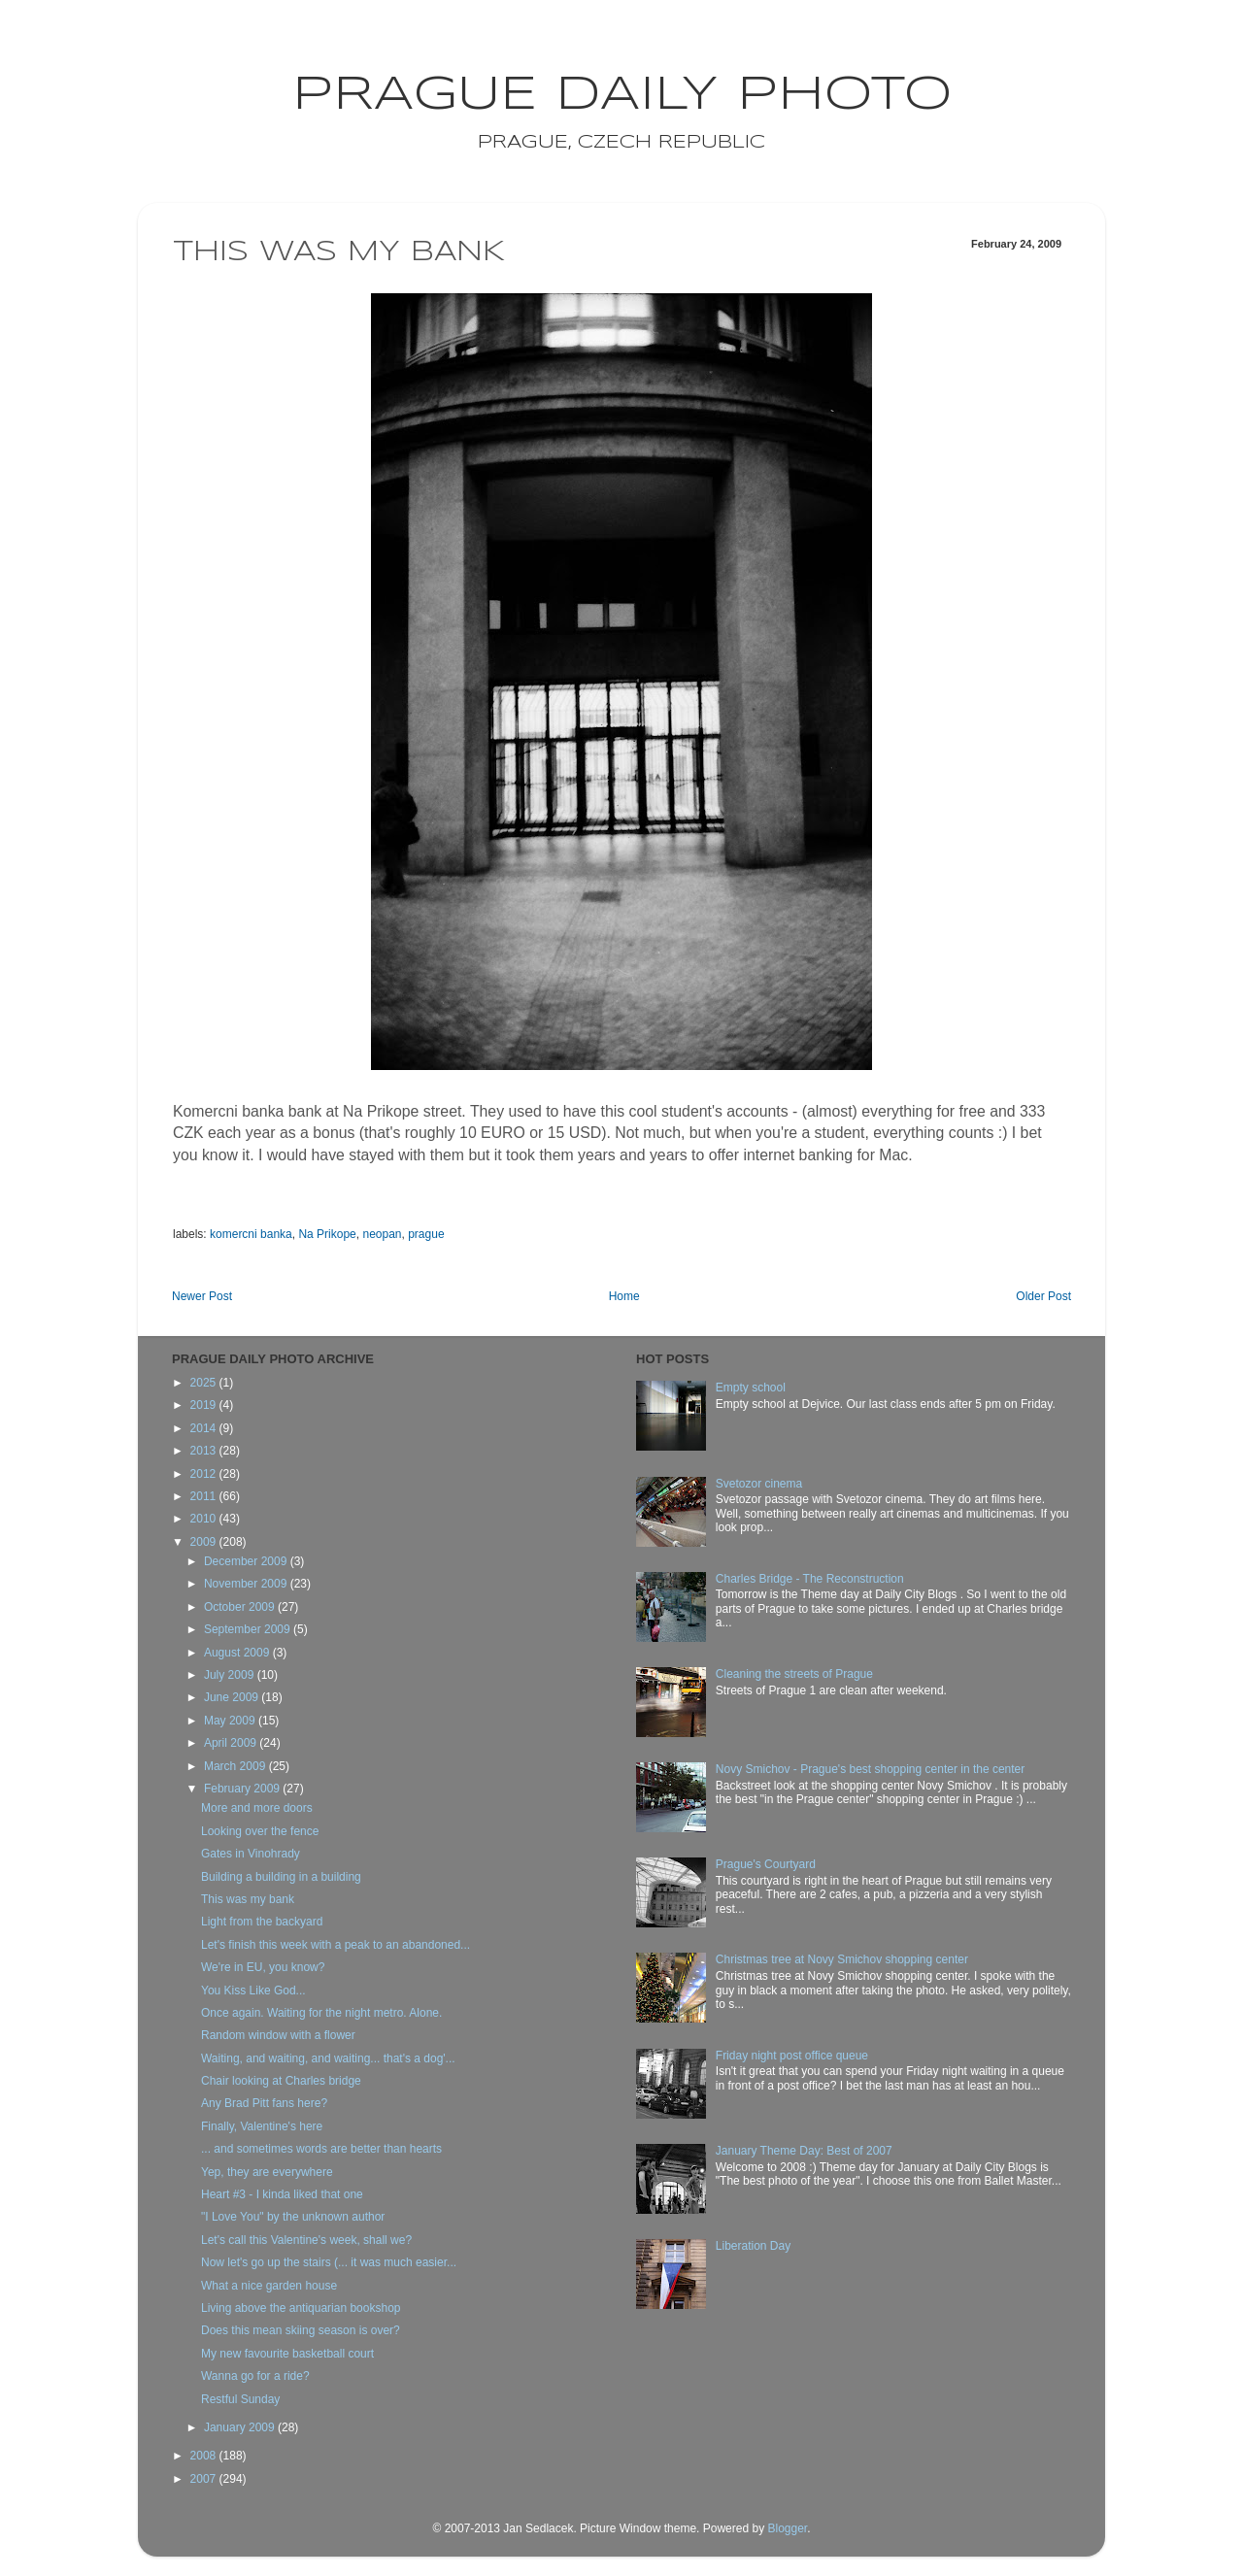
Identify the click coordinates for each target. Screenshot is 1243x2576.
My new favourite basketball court (287, 2353)
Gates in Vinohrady (250, 1853)
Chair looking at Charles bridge (281, 2081)
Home (624, 1296)
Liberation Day (753, 2246)
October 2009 (241, 1607)
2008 (204, 2455)
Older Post (1043, 1296)
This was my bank (247, 1899)
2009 (204, 1542)
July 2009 (230, 1675)
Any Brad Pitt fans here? (264, 2103)
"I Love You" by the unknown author (293, 2217)
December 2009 (247, 1561)
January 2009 (241, 2427)
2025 (204, 1382)
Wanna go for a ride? (255, 2376)
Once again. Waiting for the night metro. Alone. (321, 2013)
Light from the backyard (261, 1921)
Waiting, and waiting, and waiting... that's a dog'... (328, 2058)
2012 (204, 1474)
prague (426, 1234)
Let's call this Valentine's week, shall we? (306, 2240)
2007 (204, 2479)
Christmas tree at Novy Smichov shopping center (842, 1959)
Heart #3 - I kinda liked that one (282, 2194)
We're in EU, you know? (262, 1967)
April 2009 (231, 1743)
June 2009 (232, 1697)
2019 (204, 1405)
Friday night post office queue (792, 2055)
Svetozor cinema (759, 1483)
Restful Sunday (240, 2399)
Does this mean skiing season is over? (300, 2330)
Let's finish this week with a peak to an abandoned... (335, 1945)
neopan (381, 1234)
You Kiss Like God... (253, 1990)
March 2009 (236, 1766)
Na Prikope (326, 1234)
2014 (204, 1428)
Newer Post (202, 1296)
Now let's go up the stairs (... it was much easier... (328, 2262)
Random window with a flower (278, 2035)
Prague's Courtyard (766, 1864)
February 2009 (243, 1788)
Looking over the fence (260, 1831)
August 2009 (238, 1652)
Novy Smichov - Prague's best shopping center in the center (870, 1769)
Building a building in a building (281, 1877)
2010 (204, 1518)
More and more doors (257, 1808)
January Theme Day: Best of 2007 (804, 2151)
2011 (204, 1496)
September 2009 (248, 1629)
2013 (204, 1450)
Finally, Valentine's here (261, 2126)
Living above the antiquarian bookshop (301, 2308)
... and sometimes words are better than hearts (321, 2149)
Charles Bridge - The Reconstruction (810, 1579)
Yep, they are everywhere (267, 2172)
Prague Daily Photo (622, 95)
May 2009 (231, 1720)
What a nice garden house (269, 2285)
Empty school (751, 1387)
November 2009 (247, 1583)
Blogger (787, 2528)
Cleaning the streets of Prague (794, 1674)
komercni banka (251, 1234)
